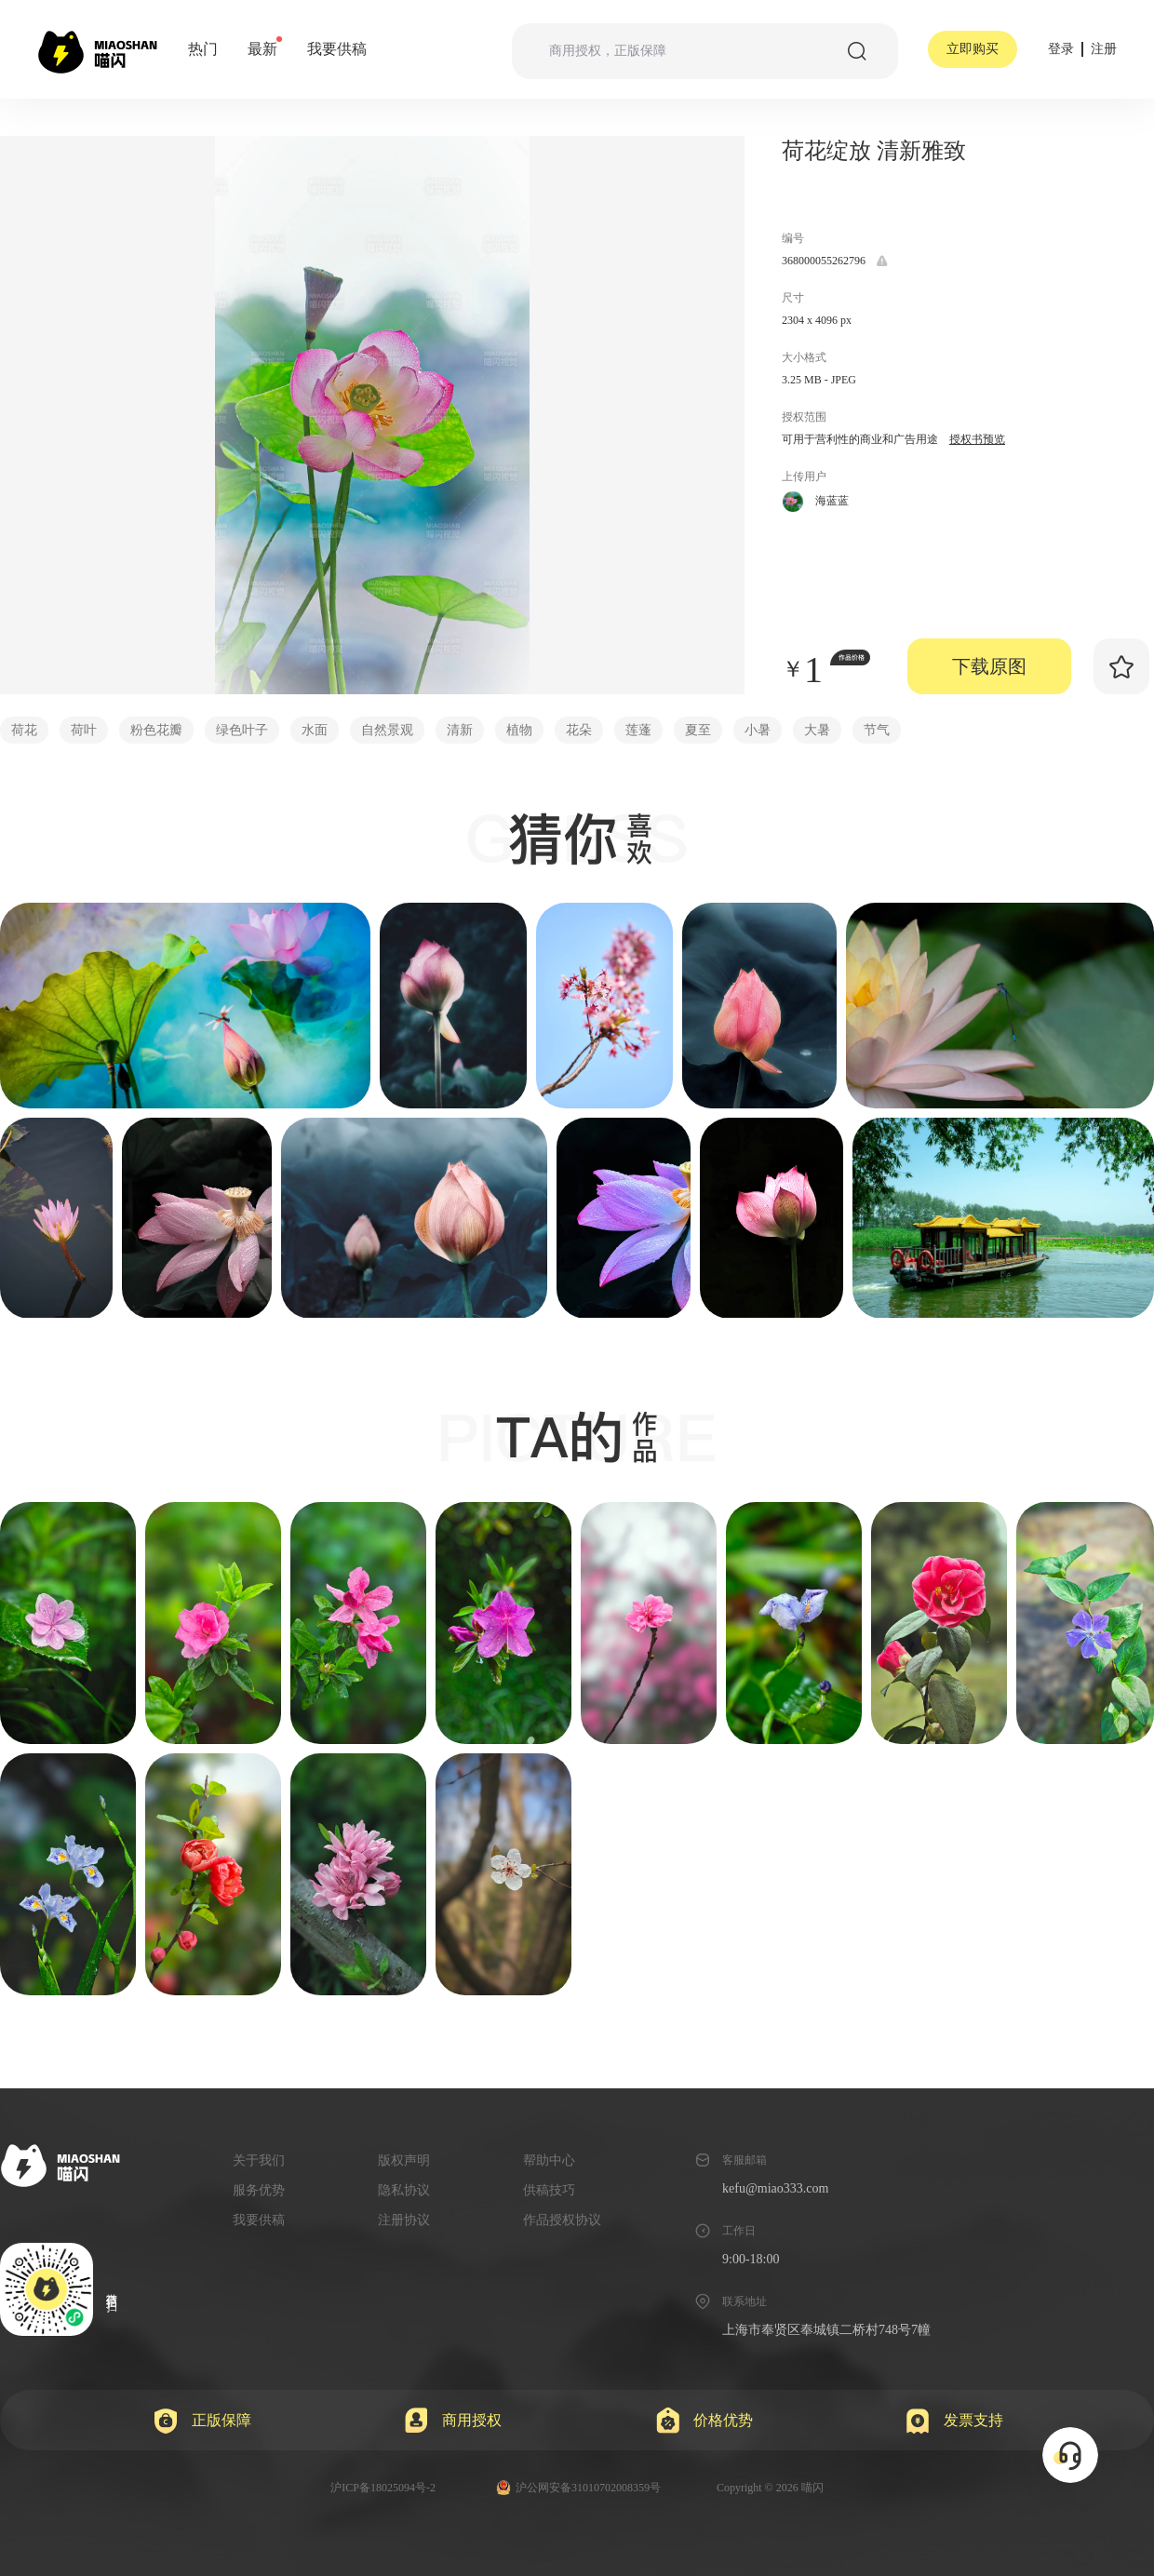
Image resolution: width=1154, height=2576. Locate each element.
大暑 (817, 730)
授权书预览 (977, 439)
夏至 (698, 730)
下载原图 (989, 666)
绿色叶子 (242, 730)
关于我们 (259, 2160)
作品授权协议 (562, 2220)
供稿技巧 (549, 2190)
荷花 (24, 730)
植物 (519, 730)
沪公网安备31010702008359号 (578, 2487)
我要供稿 (337, 49)
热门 (203, 49)
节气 (877, 730)
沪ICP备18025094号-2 (383, 2487)
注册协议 (404, 2220)
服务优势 (259, 2190)
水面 (315, 730)
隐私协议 (404, 2190)
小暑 (758, 730)
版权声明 (404, 2160)
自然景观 (387, 730)
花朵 (579, 730)
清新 (460, 730)
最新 (262, 48)
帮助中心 (549, 2160)
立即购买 (972, 49)
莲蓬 (638, 730)
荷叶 (84, 730)
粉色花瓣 (156, 730)
